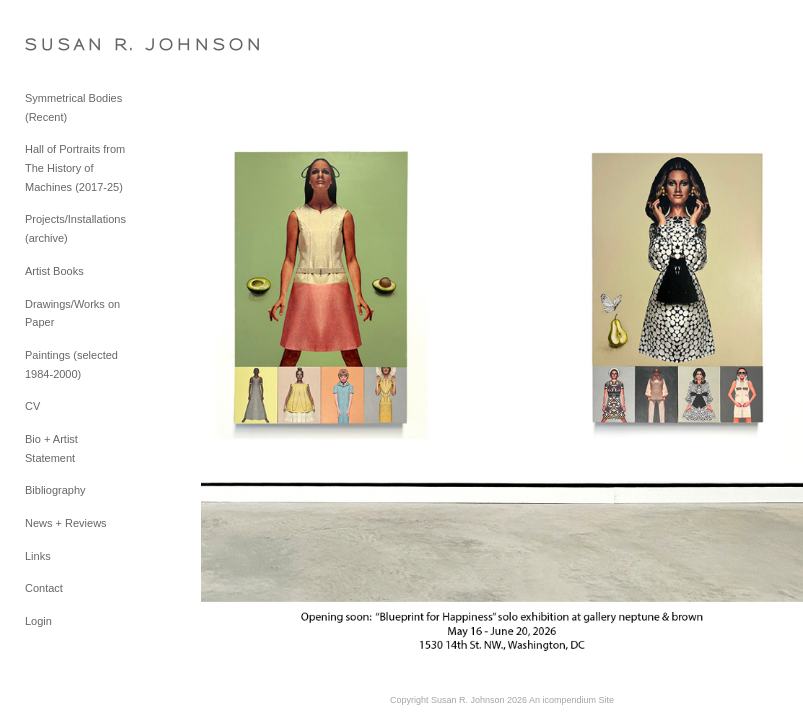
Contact (44, 588)
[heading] (75, 44)
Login (38, 621)
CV (32, 406)
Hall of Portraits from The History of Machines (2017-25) (75, 167)
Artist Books (54, 271)
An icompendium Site (571, 700)
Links (38, 556)
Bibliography (55, 490)
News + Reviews (66, 523)
